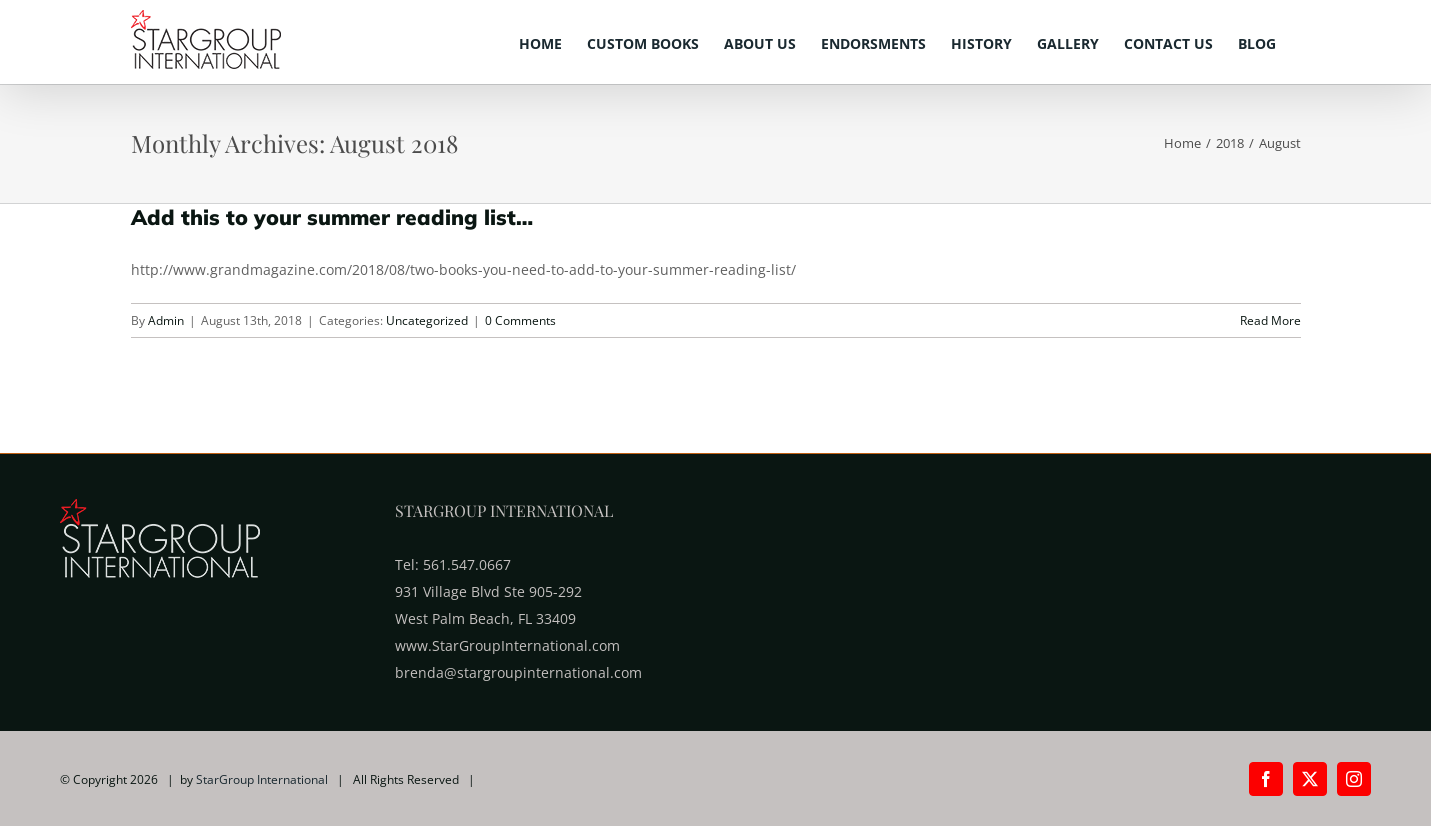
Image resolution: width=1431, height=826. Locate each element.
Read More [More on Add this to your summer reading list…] (1270, 320)
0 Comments (520, 320)
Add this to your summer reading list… (332, 217)
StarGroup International (262, 779)
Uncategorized (427, 320)
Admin (166, 320)
